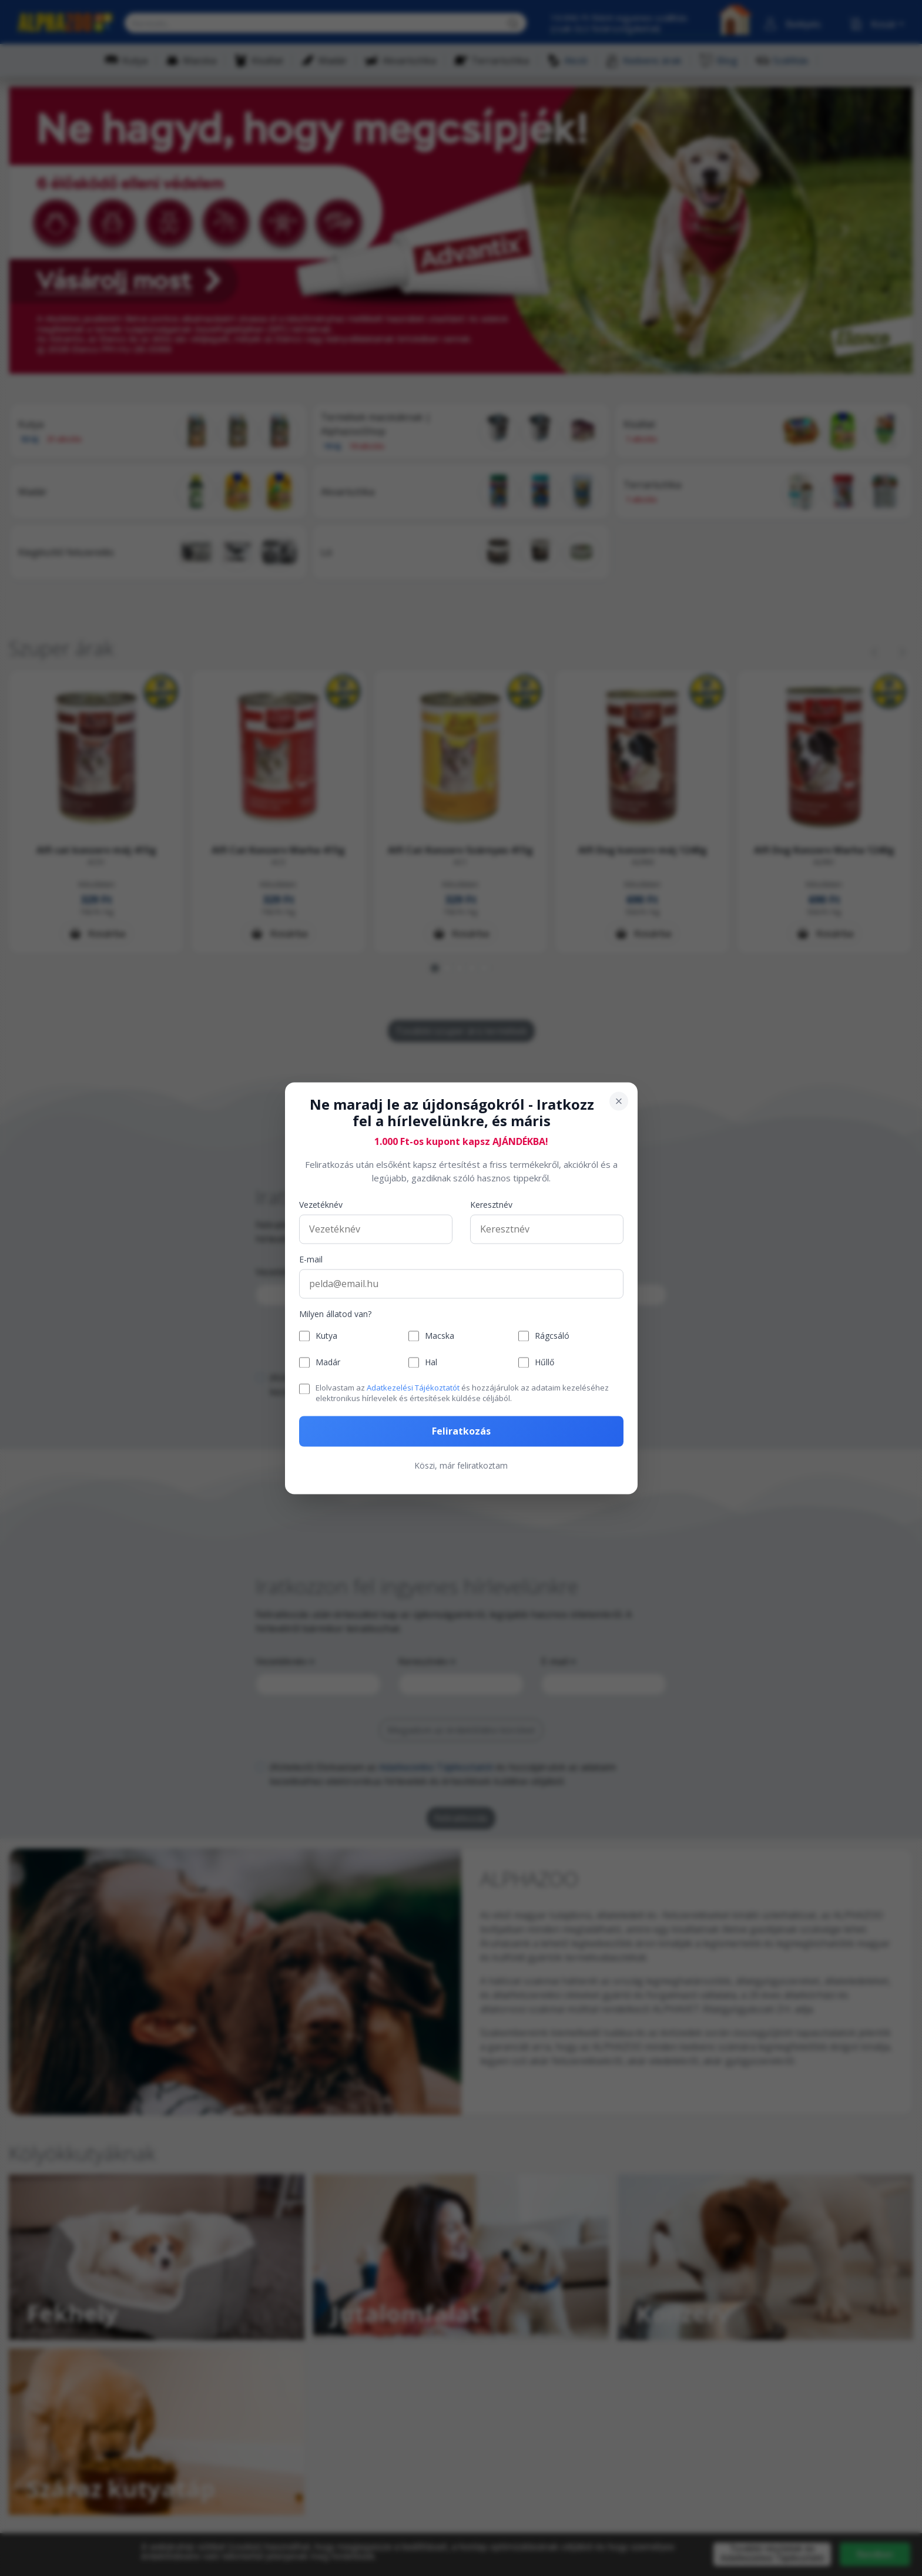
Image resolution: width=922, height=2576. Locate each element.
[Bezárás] (618, 1100)
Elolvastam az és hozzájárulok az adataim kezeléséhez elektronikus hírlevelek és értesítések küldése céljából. (462, 1393)
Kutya (326, 1336)
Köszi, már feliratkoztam (461, 1465)
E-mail (311, 1259)
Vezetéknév (321, 1205)
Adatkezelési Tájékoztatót (413, 1388)
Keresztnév (491, 1205)
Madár (328, 1362)
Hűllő (544, 1362)
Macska (439, 1336)
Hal (431, 1362)
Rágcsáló (552, 1336)
